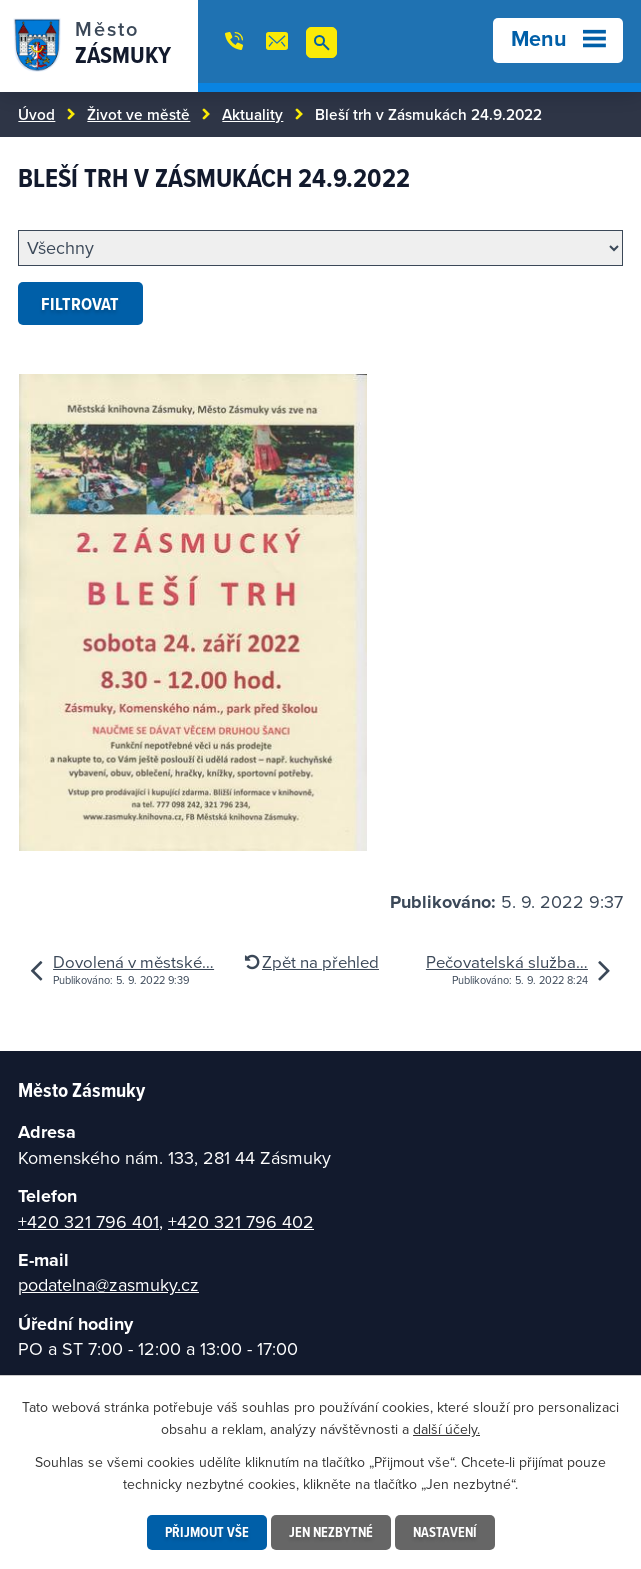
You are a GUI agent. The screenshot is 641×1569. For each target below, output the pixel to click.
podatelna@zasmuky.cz (108, 1284)
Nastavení (445, 1532)
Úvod (36, 114)
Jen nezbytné (331, 1532)
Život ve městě (138, 114)
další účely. (446, 1429)
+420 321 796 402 (241, 1221)
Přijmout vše (207, 1532)
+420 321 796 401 (88, 1221)
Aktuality (252, 114)
